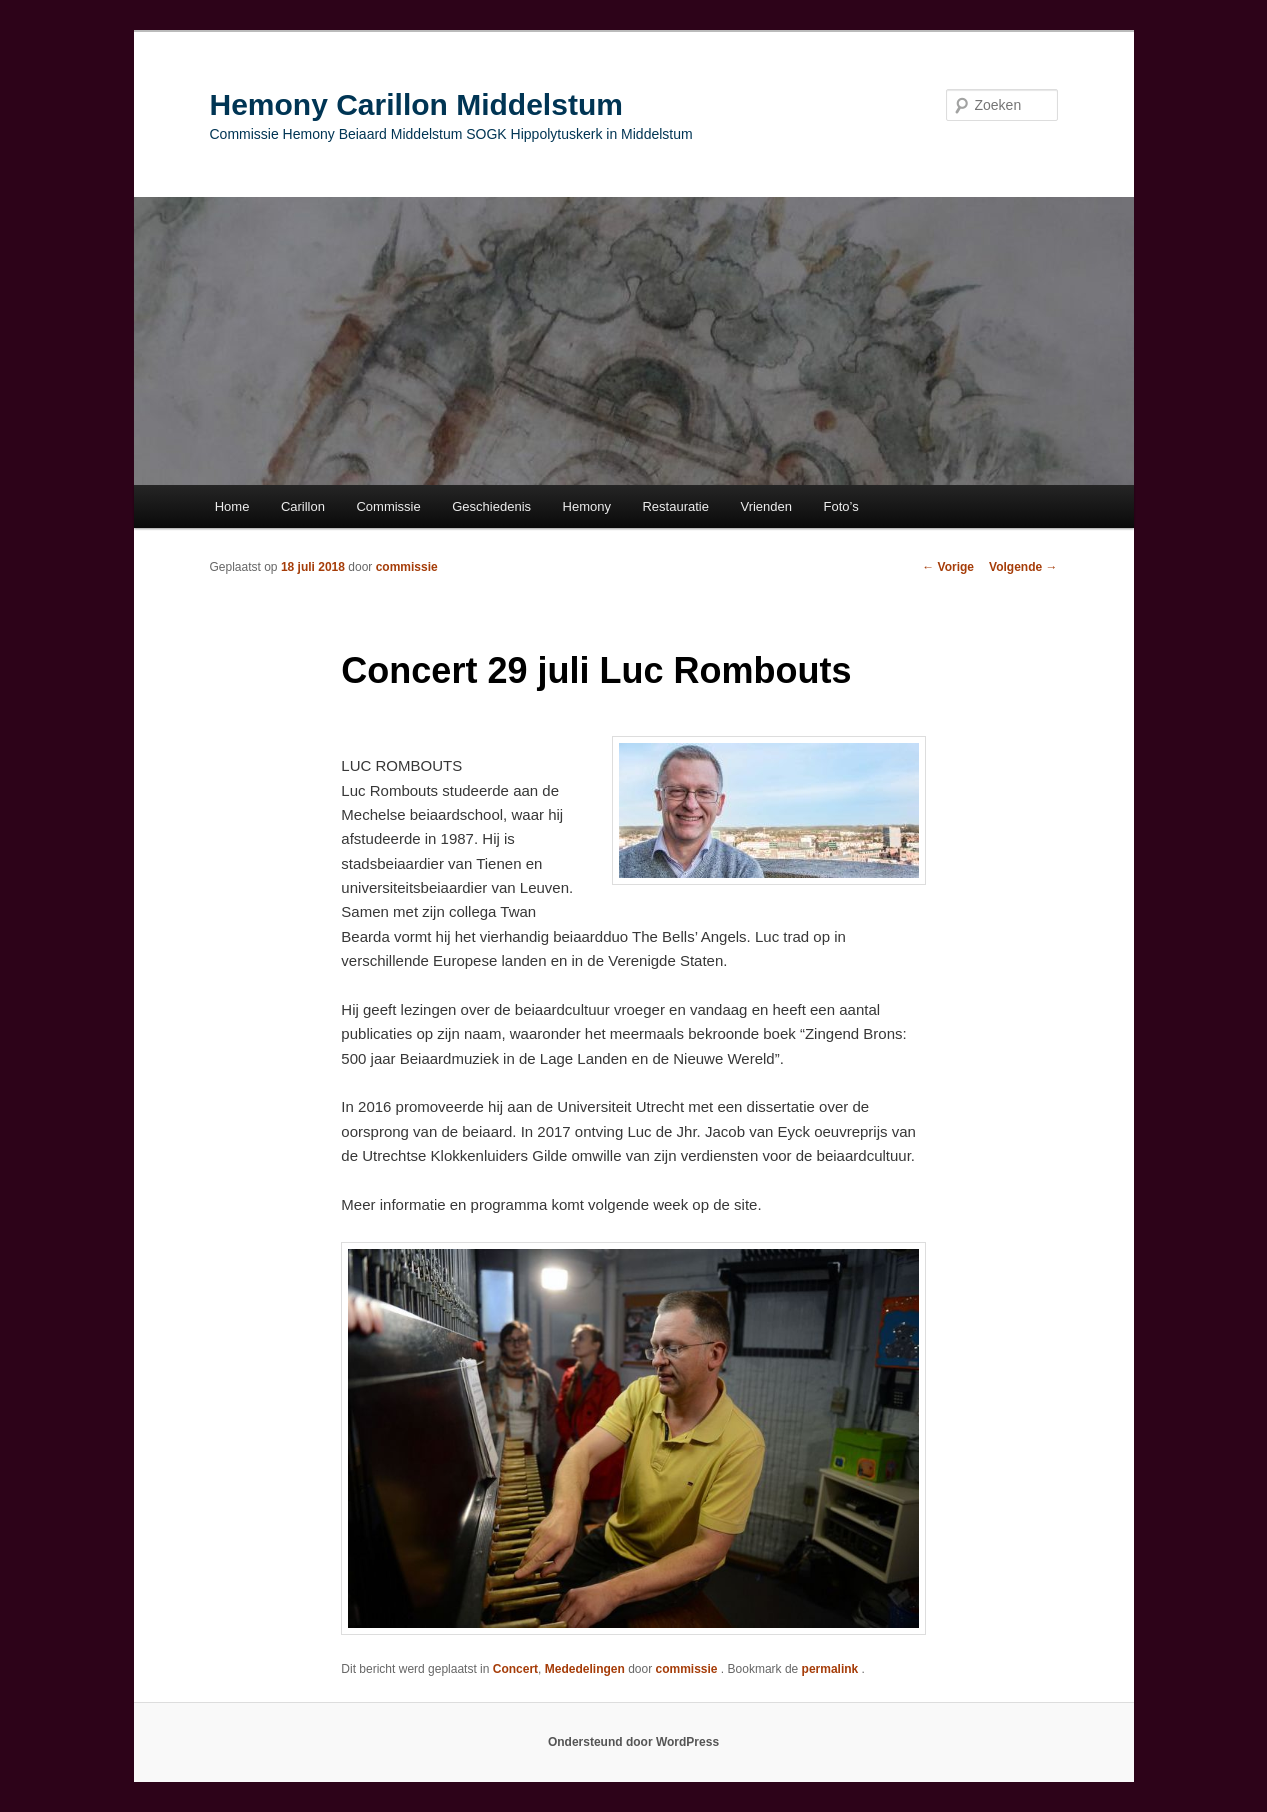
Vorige (948, 567)
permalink (832, 1669)
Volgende (1023, 567)
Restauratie (675, 506)
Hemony (587, 506)
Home (232, 506)
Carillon (303, 506)
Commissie (388, 506)
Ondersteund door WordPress (633, 1742)
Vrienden (766, 506)
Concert (515, 1669)
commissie (407, 567)
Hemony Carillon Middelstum (416, 104)
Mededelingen (585, 1669)
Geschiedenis (491, 506)
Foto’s (841, 506)
